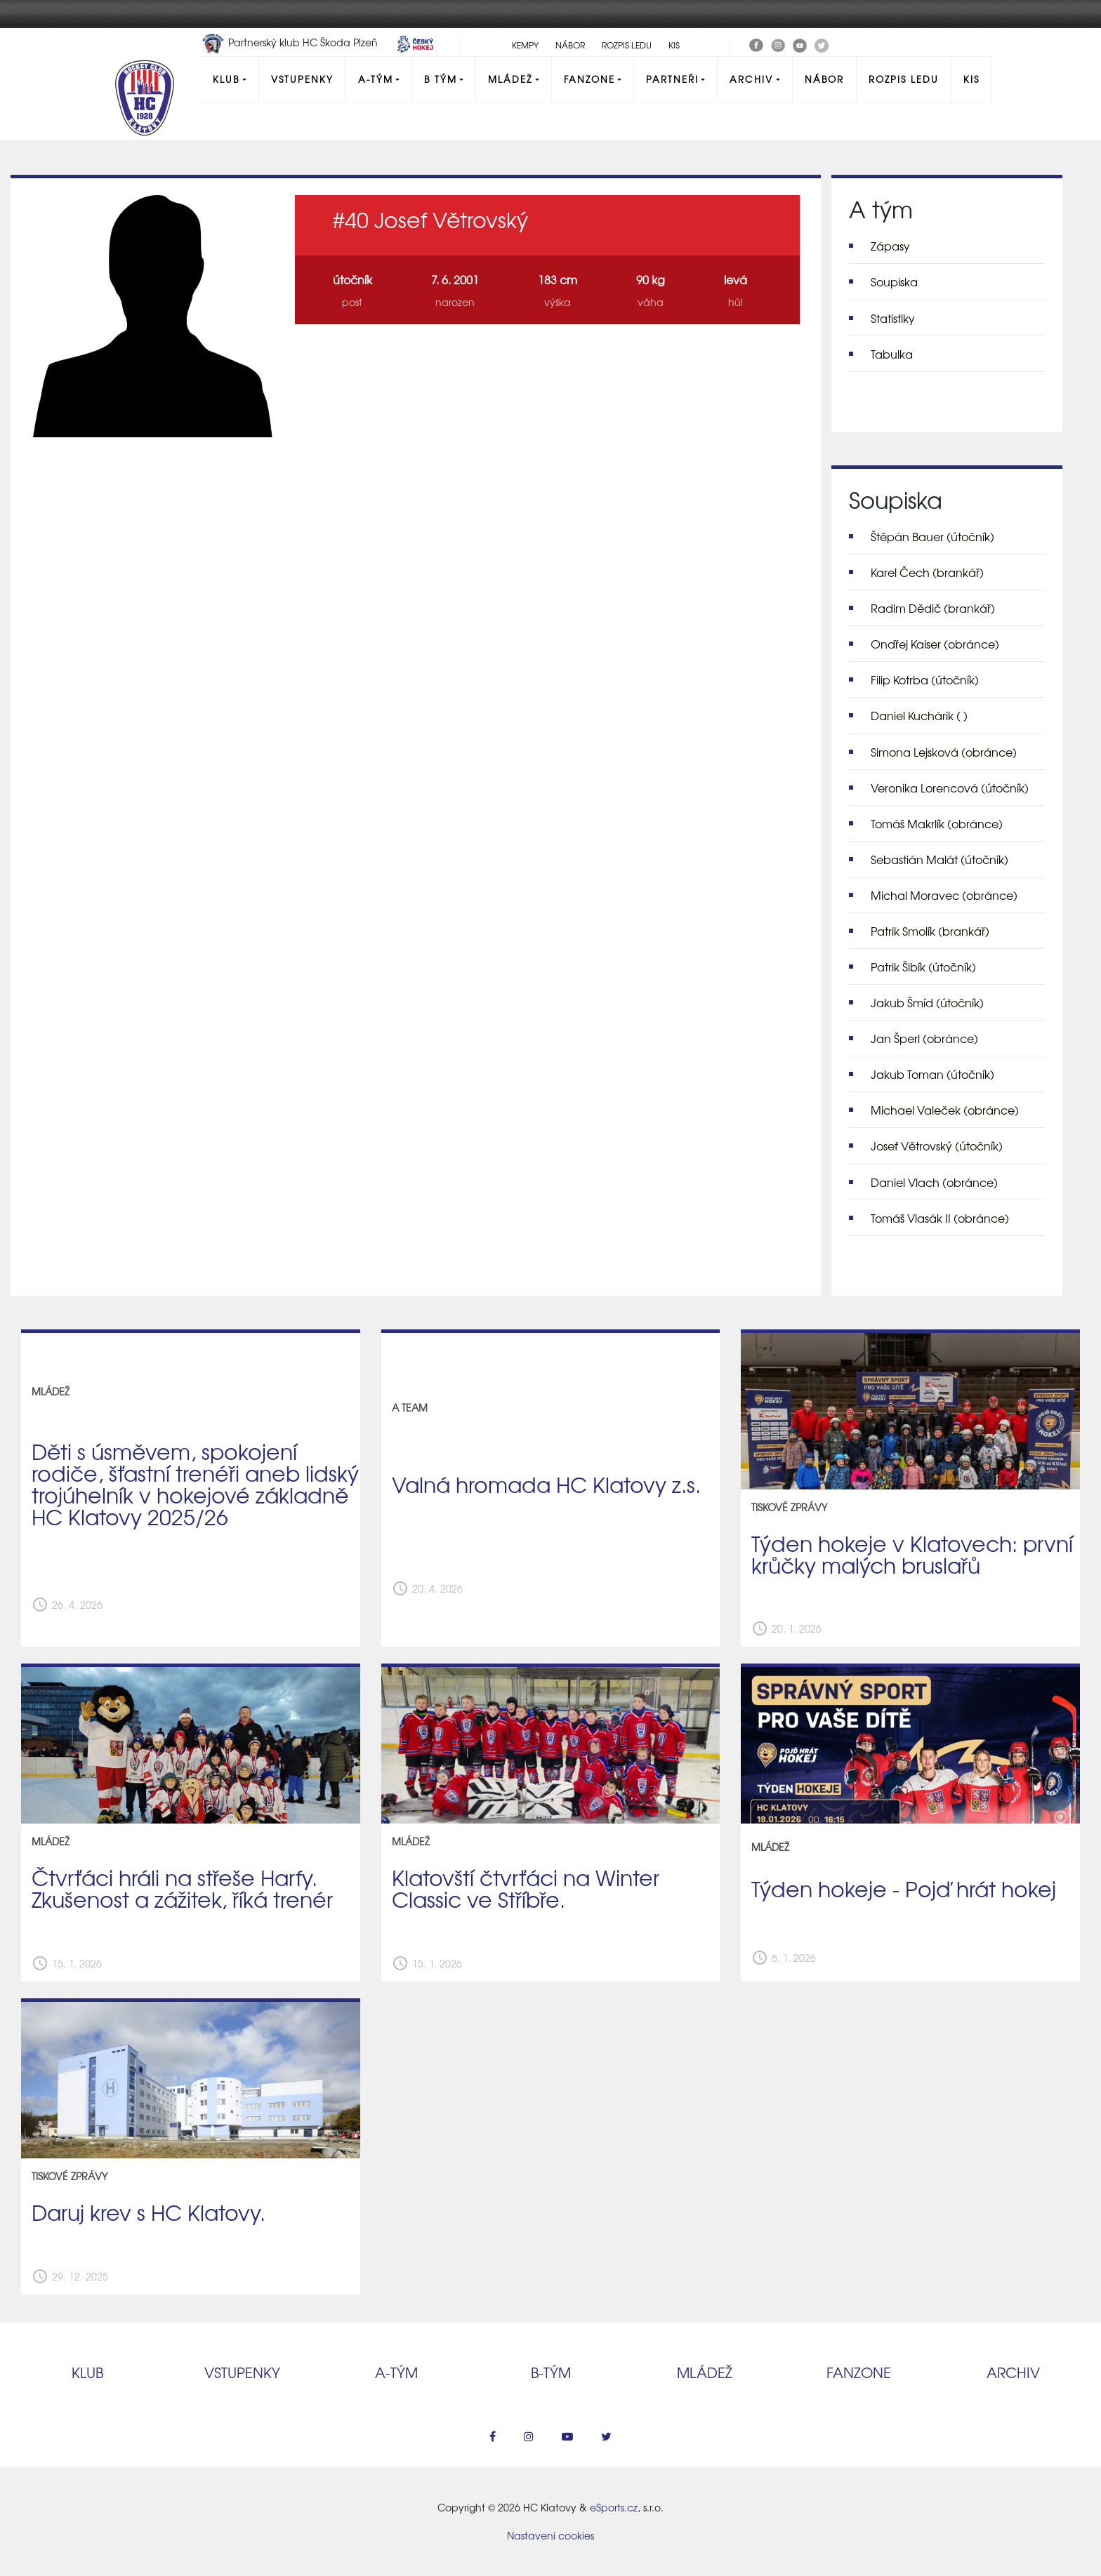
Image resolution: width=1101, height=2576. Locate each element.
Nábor (570, 45)
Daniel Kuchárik (919, 715)
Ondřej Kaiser (935, 643)
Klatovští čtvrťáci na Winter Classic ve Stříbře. (525, 1887)
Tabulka (892, 353)
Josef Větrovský (937, 1145)
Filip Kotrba (925, 679)
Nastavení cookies (550, 2535)
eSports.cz (614, 2507)
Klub (226, 79)
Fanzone (589, 79)
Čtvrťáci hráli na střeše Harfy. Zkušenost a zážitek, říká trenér (182, 1887)
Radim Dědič (933, 607)
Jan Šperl (924, 1038)
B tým (440, 79)
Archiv (751, 79)
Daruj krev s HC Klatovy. (148, 2211)
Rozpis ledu (627, 45)
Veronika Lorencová (950, 787)
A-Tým (375, 79)
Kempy (525, 45)
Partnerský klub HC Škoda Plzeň (291, 42)
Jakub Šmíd (927, 1002)
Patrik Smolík (930, 930)
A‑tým (396, 2372)
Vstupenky (302, 79)
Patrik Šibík (923, 966)
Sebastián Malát (939, 859)
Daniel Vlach (934, 1182)
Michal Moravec (944, 895)
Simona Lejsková (944, 751)
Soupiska (894, 281)
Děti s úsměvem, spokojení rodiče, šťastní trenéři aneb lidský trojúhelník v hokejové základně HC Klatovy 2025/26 (195, 1483)
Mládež (510, 79)
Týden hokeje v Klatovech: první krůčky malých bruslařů (912, 1553)
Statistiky (893, 318)
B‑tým (551, 2372)
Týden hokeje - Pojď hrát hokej (903, 1888)
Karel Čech (927, 572)
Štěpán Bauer (932, 536)
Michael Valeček (945, 1109)
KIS (674, 45)
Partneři (672, 79)
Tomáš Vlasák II (940, 1217)
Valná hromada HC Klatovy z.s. (546, 1483)
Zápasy (890, 245)
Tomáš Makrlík (937, 823)
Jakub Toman (932, 1073)
